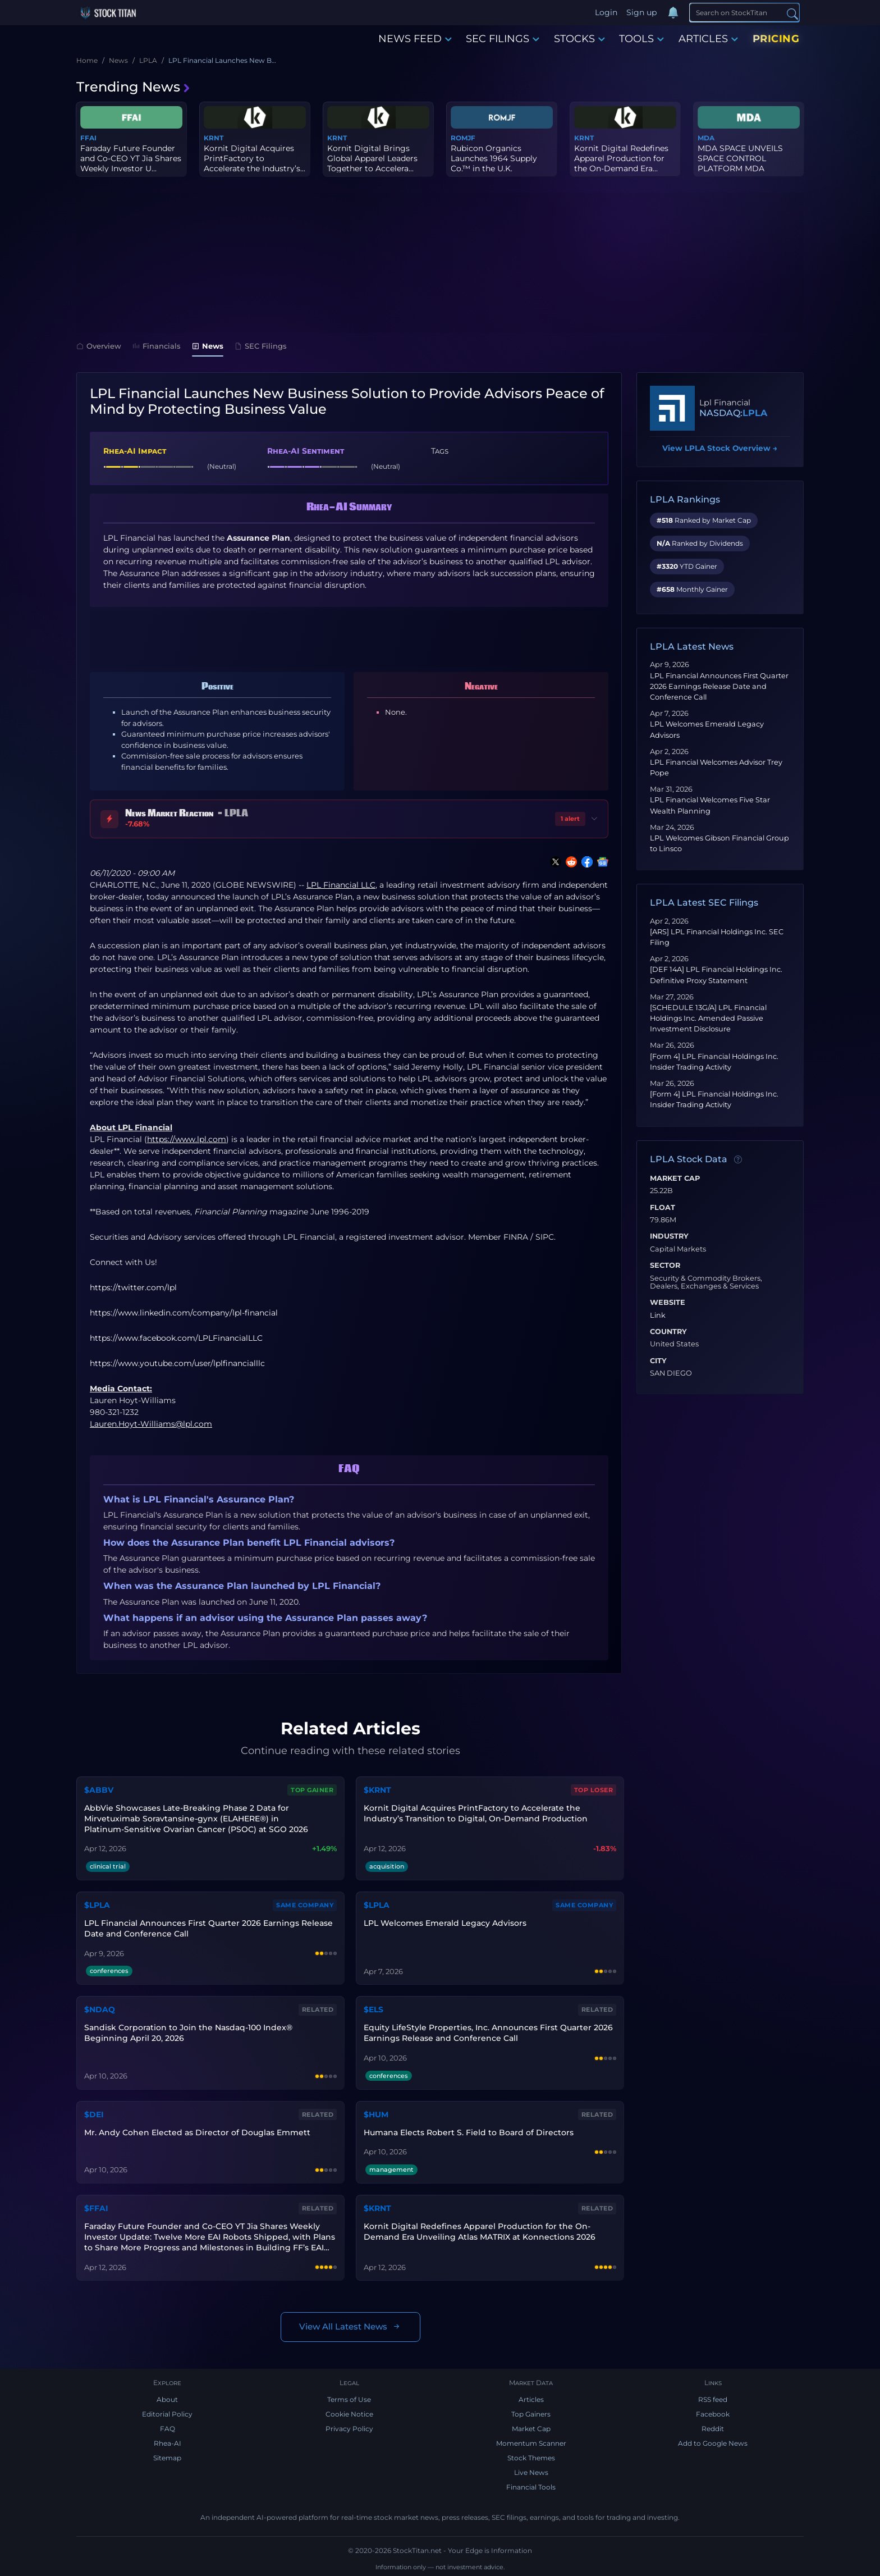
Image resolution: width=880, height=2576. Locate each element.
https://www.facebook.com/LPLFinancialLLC (176, 1338)
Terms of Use (349, 2399)
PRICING (776, 39)
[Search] (744, 12)
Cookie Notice (349, 2414)
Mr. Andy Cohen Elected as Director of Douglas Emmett (197, 2132)
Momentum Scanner (531, 2443)
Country (668, 1332)
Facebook (713, 2414)
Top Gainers (531, 2414)
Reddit (713, 2428)
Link (658, 1315)
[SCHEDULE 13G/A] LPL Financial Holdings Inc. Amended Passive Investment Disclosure (708, 1018)
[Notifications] (673, 13)
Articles (531, 2399)
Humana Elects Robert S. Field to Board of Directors (469, 2132)
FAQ (167, 2428)
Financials (156, 345)
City (658, 1361)
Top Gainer (312, 1790)
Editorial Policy (167, 2414)
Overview (98, 345)
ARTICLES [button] (708, 39)
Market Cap (675, 1178)
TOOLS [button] (641, 39)
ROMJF (463, 138)
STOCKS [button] (579, 39)
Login (606, 12)
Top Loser (593, 1790)
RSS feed (712, 2399)
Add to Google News (713, 2443)
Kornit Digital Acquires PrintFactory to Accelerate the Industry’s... (254, 158)
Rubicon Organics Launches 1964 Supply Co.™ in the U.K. (494, 158)
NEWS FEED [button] (415, 39)
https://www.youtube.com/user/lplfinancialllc (177, 1363)
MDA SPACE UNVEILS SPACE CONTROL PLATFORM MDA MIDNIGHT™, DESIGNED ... (746, 168)
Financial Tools (531, 2487)
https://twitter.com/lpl (133, 1287)
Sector (665, 1265)
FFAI (88, 138)
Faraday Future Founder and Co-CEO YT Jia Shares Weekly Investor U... (130, 158)
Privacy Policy (349, 2428)
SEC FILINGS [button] (502, 39)
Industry (669, 1236)
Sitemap (167, 2458)
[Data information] (738, 1159)
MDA (706, 138)
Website (667, 1303)
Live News (531, 2472)
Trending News (133, 87)
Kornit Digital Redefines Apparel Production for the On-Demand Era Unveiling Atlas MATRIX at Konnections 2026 (479, 2231)
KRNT (213, 138)
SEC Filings (261, 345)
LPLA (754, 413)
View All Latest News (350, 2327)
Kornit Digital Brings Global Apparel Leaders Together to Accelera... (372, 158)
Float (662, 1208)
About (167, 2399)
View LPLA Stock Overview (719, 448)
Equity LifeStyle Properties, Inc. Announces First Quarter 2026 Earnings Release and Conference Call (488, 2032)
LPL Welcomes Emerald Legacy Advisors (445, 1923)
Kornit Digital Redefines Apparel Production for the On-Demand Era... (621, 158)
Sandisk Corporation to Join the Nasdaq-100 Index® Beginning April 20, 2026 (188, 2032)
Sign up (641, 12)
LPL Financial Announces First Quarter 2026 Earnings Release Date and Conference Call (719, 686)
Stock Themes (531, 2458)
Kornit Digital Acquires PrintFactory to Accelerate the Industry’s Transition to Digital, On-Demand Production (476, 1813)
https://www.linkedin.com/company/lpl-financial (184, 1313)
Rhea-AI (167, 2443)
